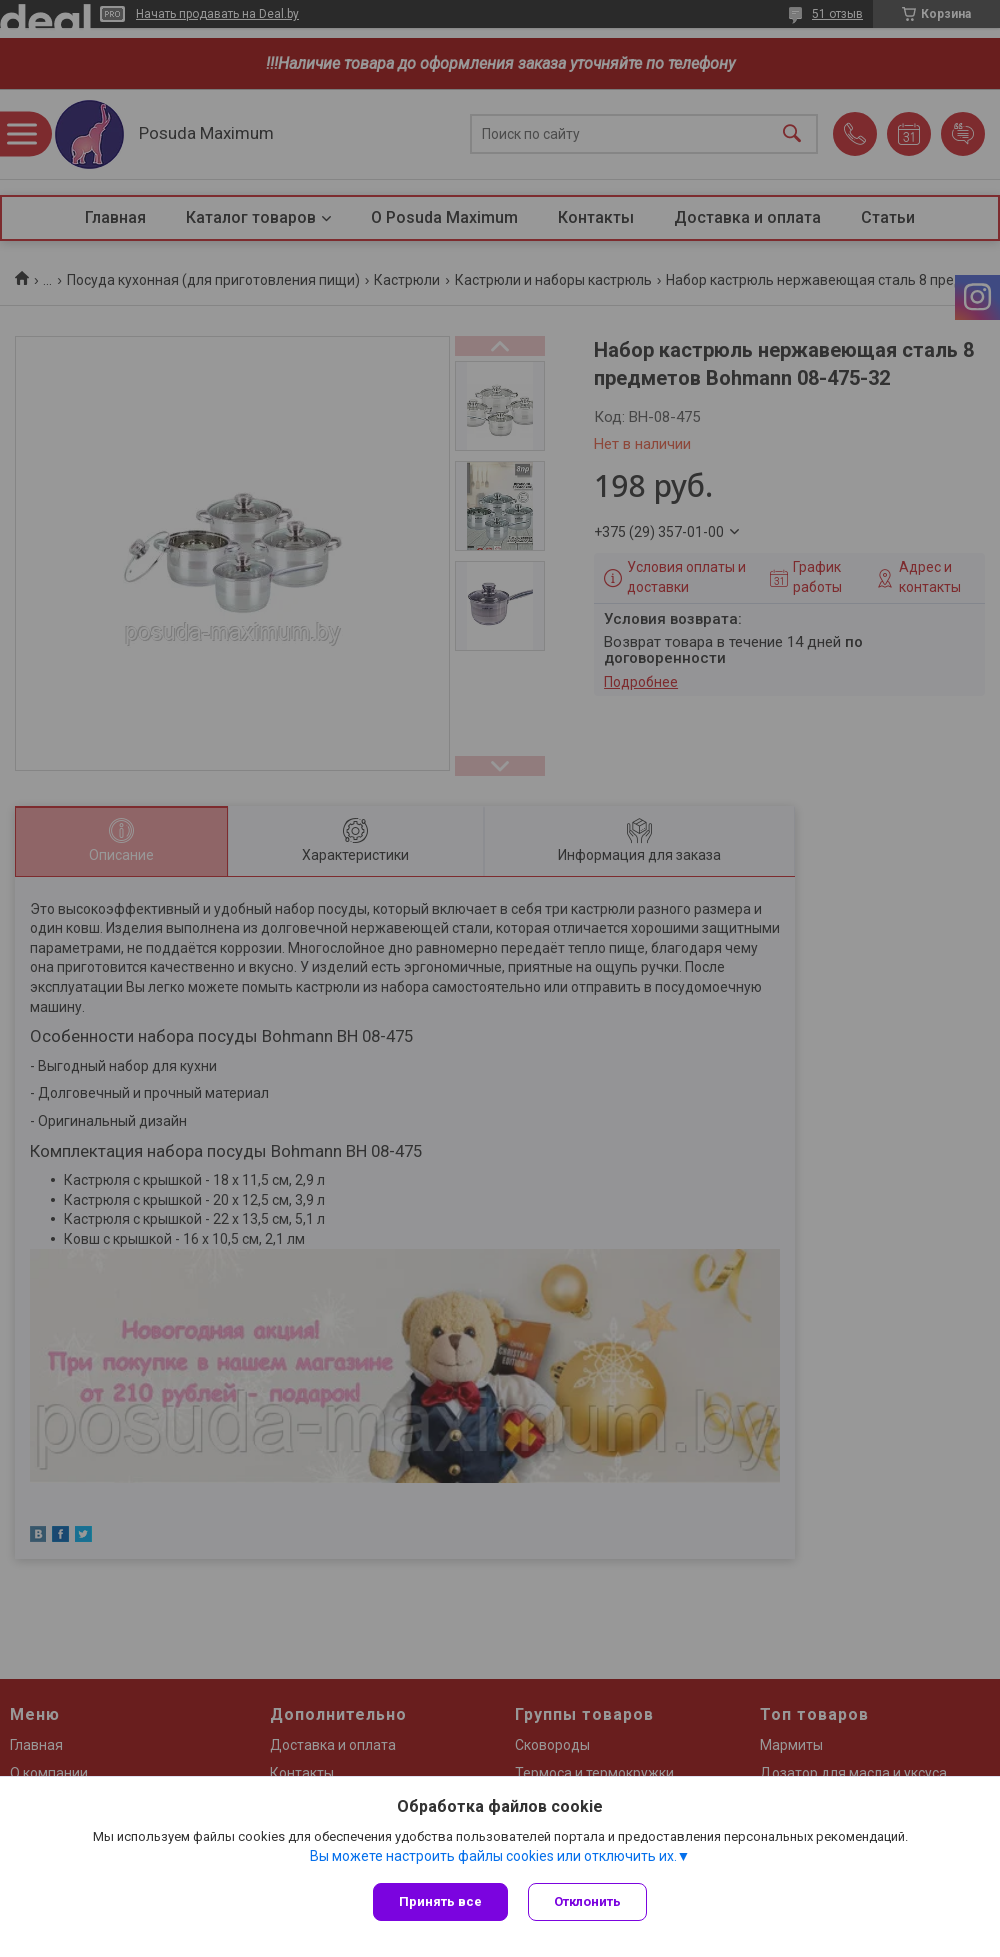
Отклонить (587, 1901)
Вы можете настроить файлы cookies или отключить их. (493, 1856)
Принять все (440, 1901)
